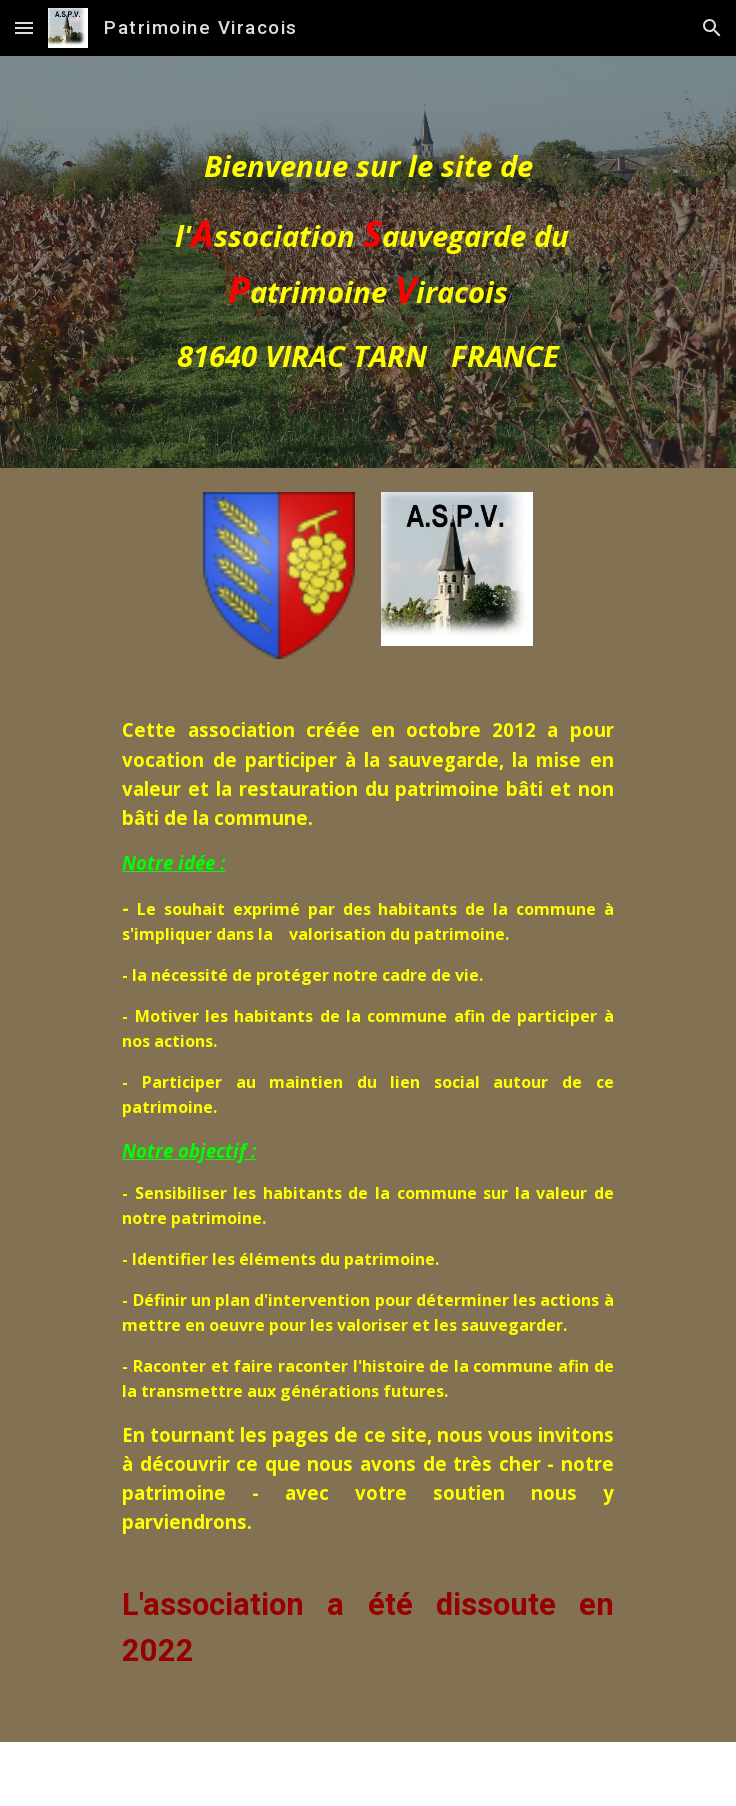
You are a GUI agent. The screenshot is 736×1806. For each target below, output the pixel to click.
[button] (24, 27)
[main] (367, 262)
